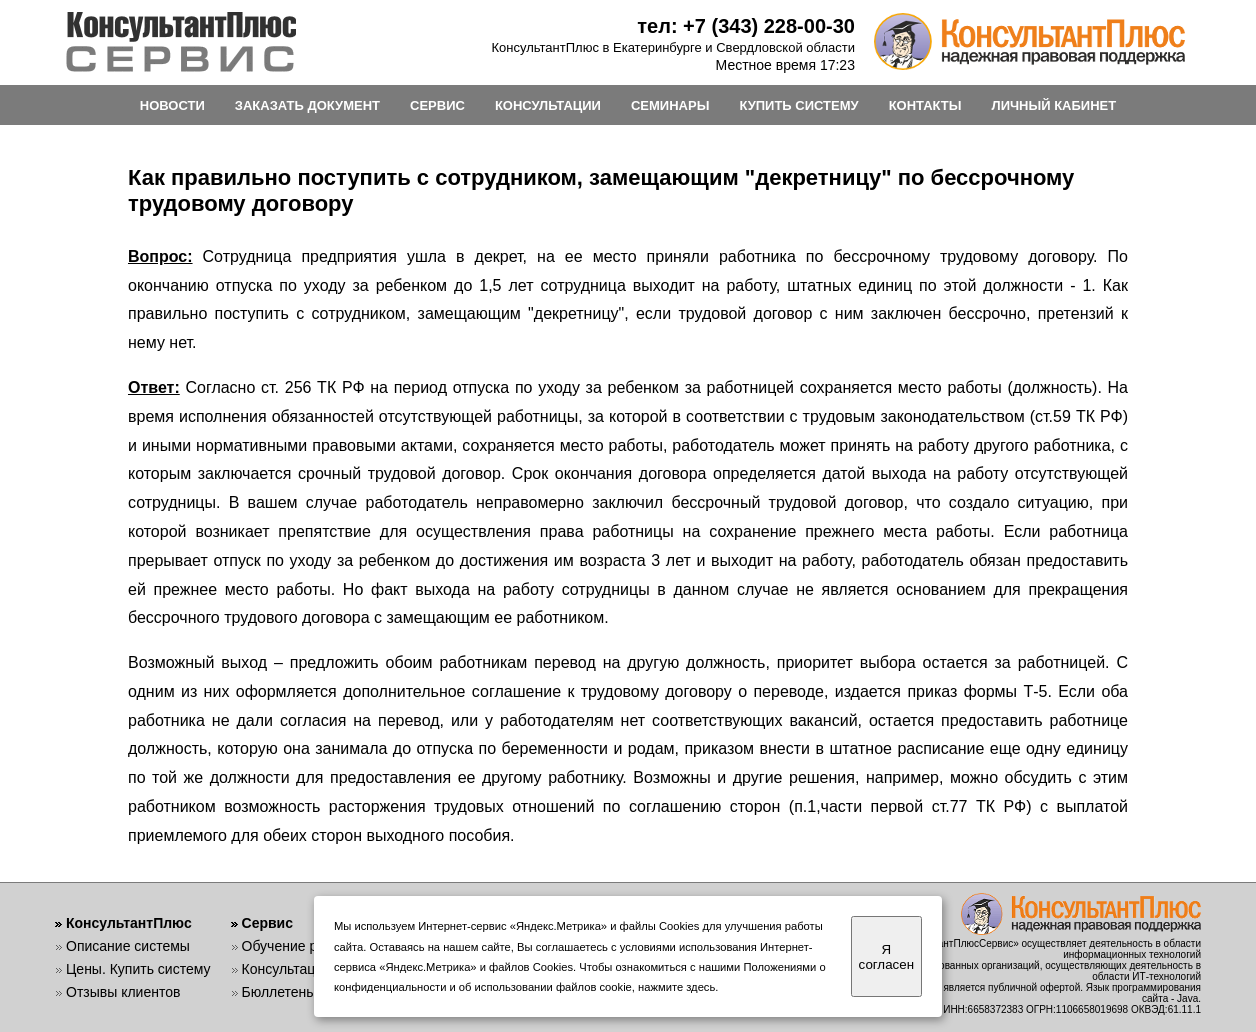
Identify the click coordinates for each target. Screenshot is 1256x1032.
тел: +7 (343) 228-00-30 (746, 26)
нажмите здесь (676, 987)
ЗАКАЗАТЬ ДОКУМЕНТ (307, 105)
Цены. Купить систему (138, 969)
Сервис (267, 923)
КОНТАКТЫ (925, 105)
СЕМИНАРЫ (670, 105)
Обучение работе (298, 946)
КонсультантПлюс (129, 923)
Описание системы (128, 946)
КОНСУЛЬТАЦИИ (548, 105)
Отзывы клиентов (123, 992)
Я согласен (886, 957)
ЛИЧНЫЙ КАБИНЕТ (1054, 105)
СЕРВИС (437, 105)
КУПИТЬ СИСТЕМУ (798, 105)
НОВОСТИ (172, 105)
